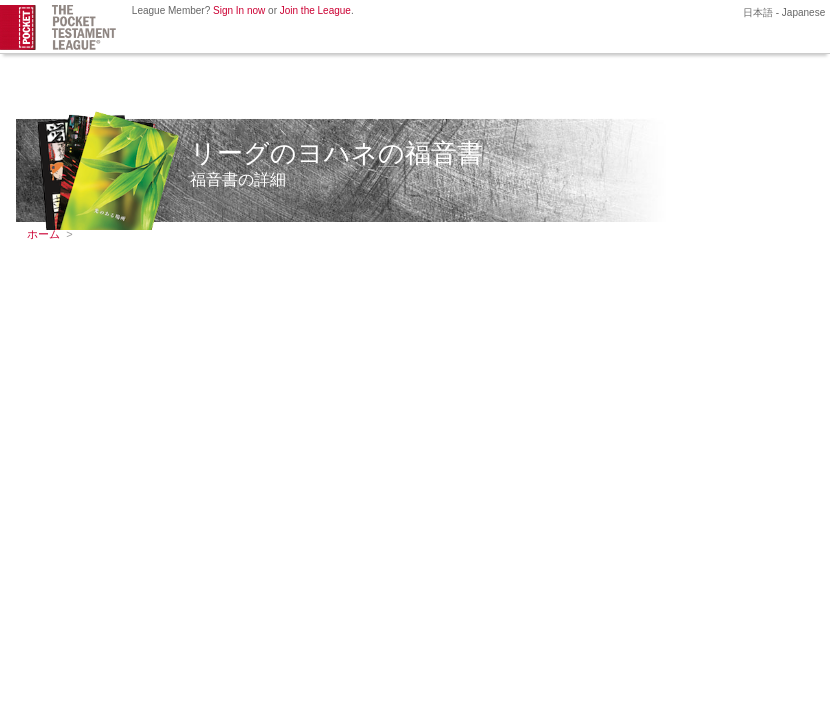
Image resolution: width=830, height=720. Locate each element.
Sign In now (239, 10)
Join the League (315, 10)
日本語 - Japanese (782, 12)
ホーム (43, 234)
